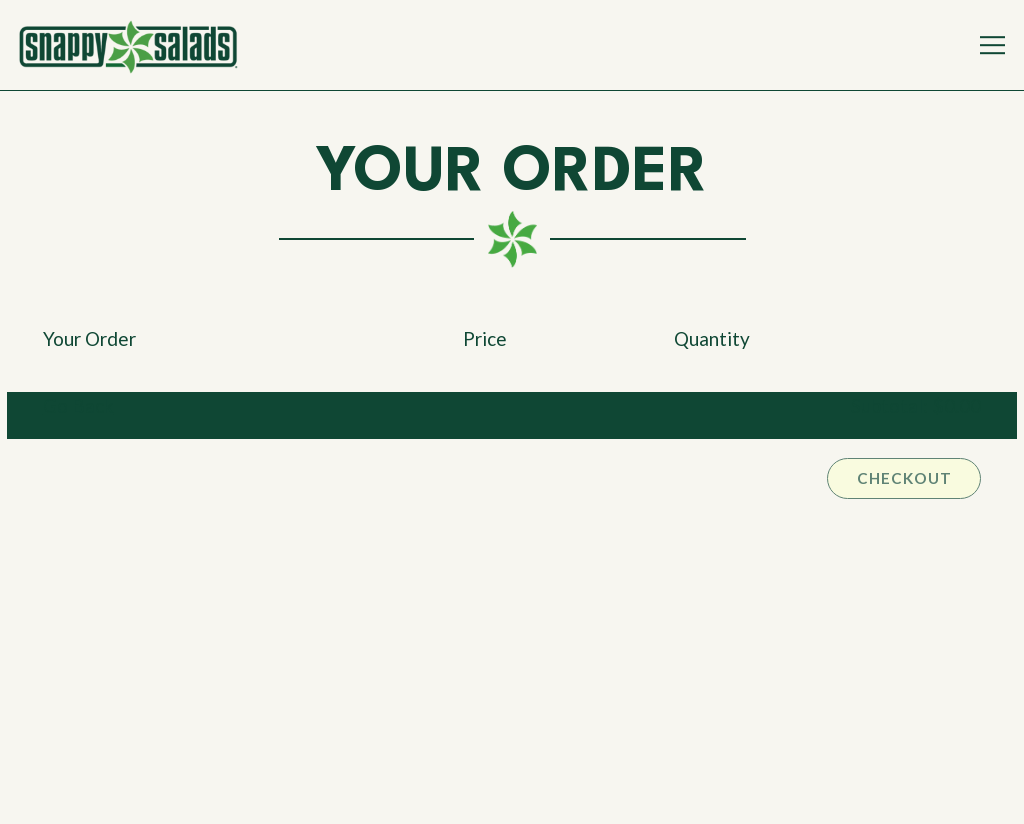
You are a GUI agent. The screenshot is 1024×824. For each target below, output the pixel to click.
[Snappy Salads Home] (128, 45)
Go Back (78, 405)
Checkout (904, 478)
